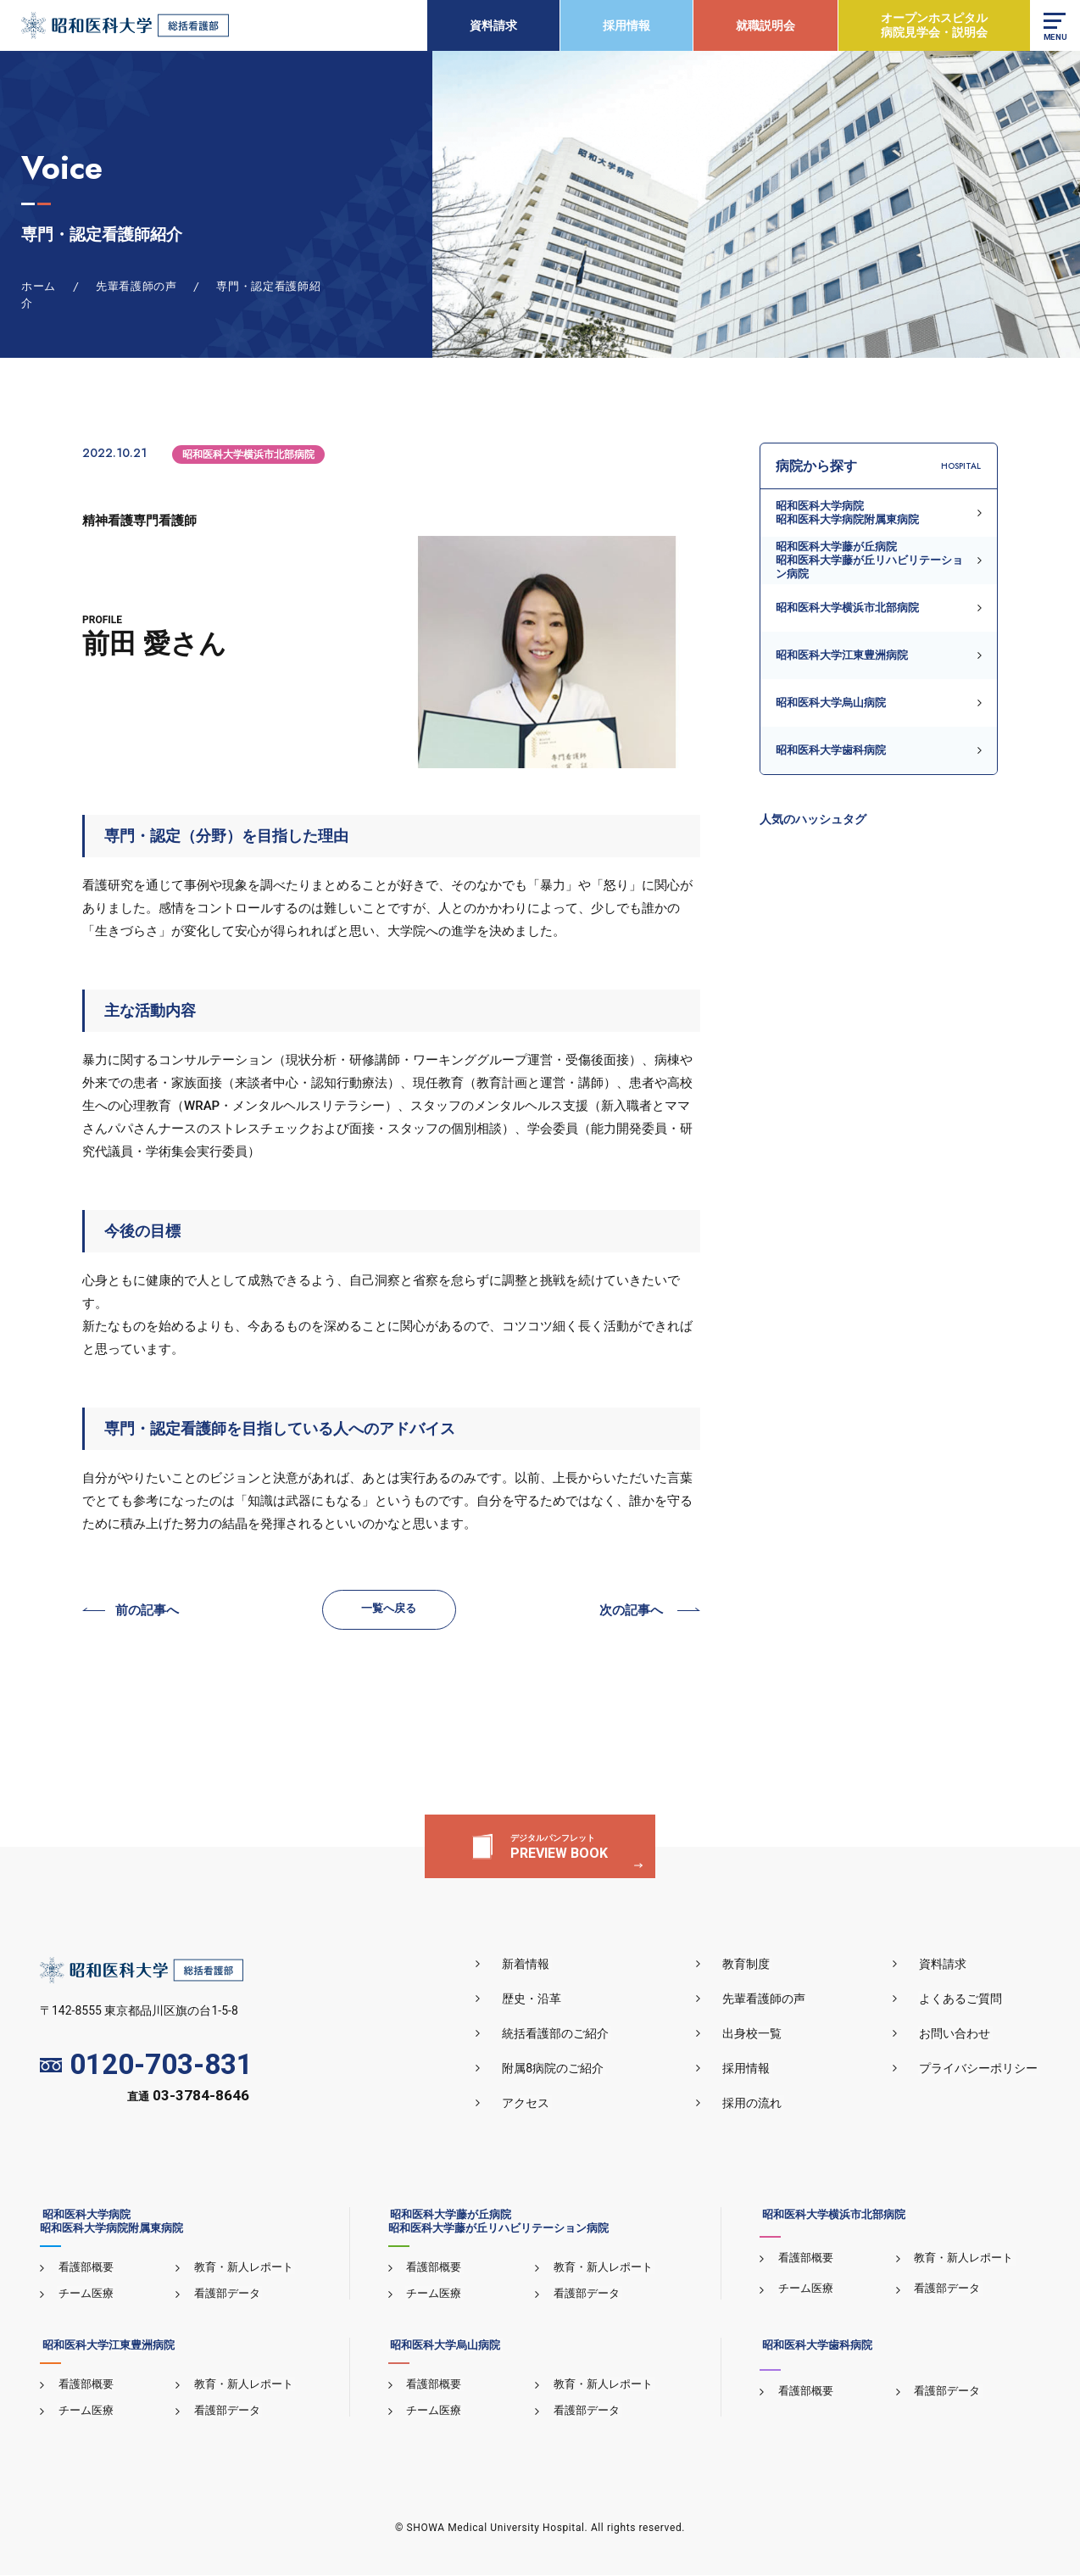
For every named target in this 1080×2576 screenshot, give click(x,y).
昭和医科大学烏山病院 (831, 702)
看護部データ (225, 2294)
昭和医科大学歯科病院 (831, 750)
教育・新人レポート (242, 2267)
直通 (188, 2098)
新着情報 (535, 1964)
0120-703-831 (146, 2066)
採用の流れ (758, 2103)
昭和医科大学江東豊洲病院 (842, 655)
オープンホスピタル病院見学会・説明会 (933, 25)
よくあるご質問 (963, 1999)
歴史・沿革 (541, 1999)
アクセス (535, 2103)
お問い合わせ (957, 2034)
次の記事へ (631, 1612)
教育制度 (752, 1964)
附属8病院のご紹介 (562, 2069)
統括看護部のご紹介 (564, 2034)
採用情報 (625, 25)
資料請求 (492, 25)
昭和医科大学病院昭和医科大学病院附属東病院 (847, 512)
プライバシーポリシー (980, 2069)
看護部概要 (84, 2267)
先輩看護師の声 (769, 1999)
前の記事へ (147, 1612)
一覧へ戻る (389, 1609)
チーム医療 (84, 2294)
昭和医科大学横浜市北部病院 (248, 454)
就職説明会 (764, 25)
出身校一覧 (758, 2034)
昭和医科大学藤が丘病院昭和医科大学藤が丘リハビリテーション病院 (869, 560)
